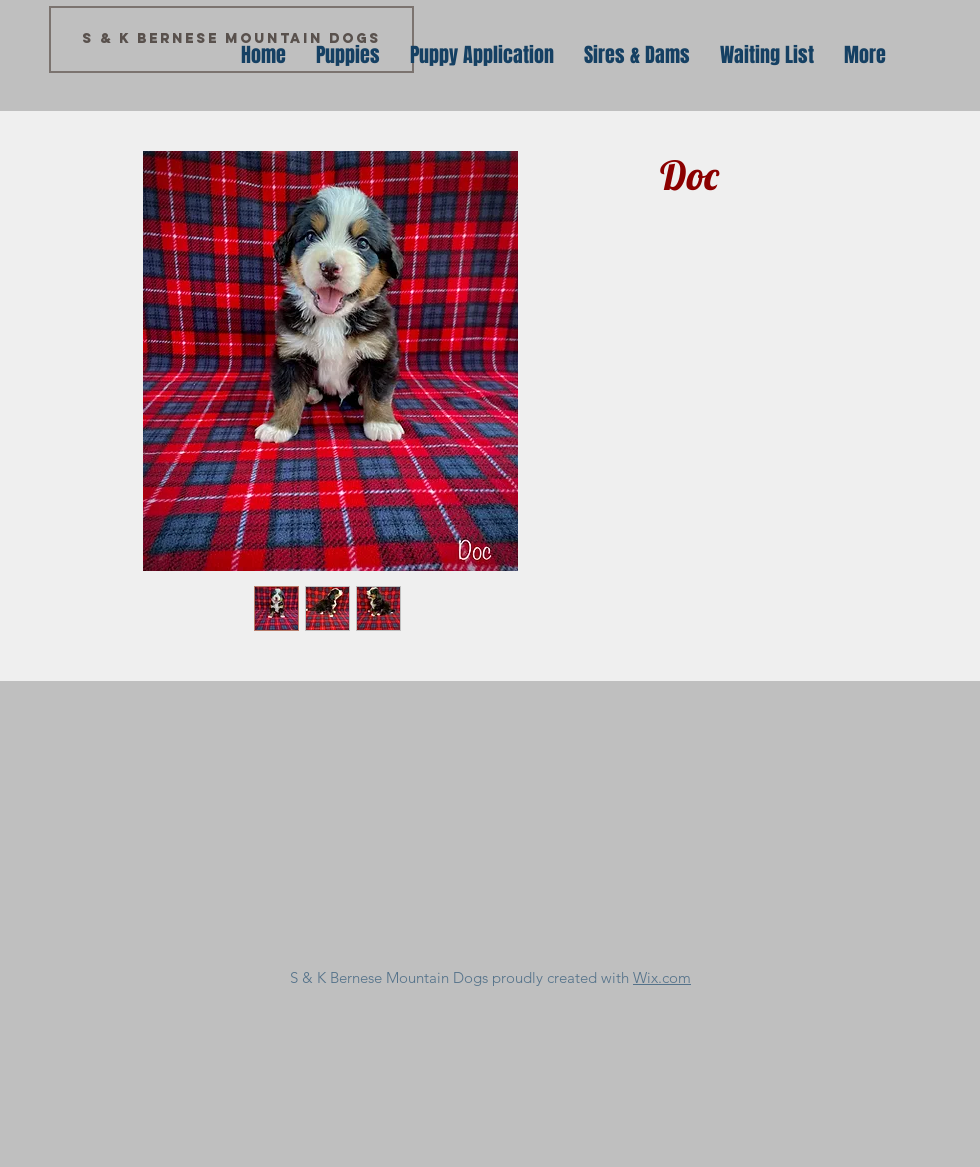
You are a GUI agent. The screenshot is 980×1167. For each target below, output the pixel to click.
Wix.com (662, 977)
